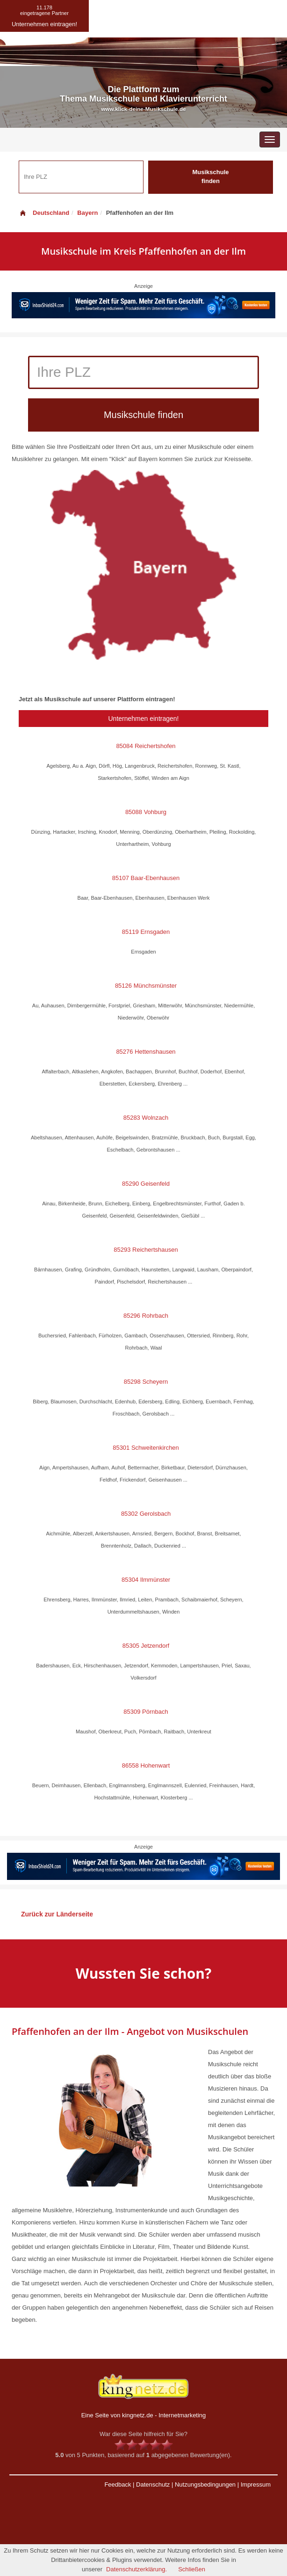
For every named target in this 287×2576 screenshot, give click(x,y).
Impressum (256, 2484)
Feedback (117, 2484)
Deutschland (44, 212)
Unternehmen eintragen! (143, 718)
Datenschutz (153, 2484)
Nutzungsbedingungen (205, 2484)
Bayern (87, 212)
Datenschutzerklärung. (136, 2569)
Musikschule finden (210, 176)
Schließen (191, 2569)
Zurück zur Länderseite (57, 1914)
